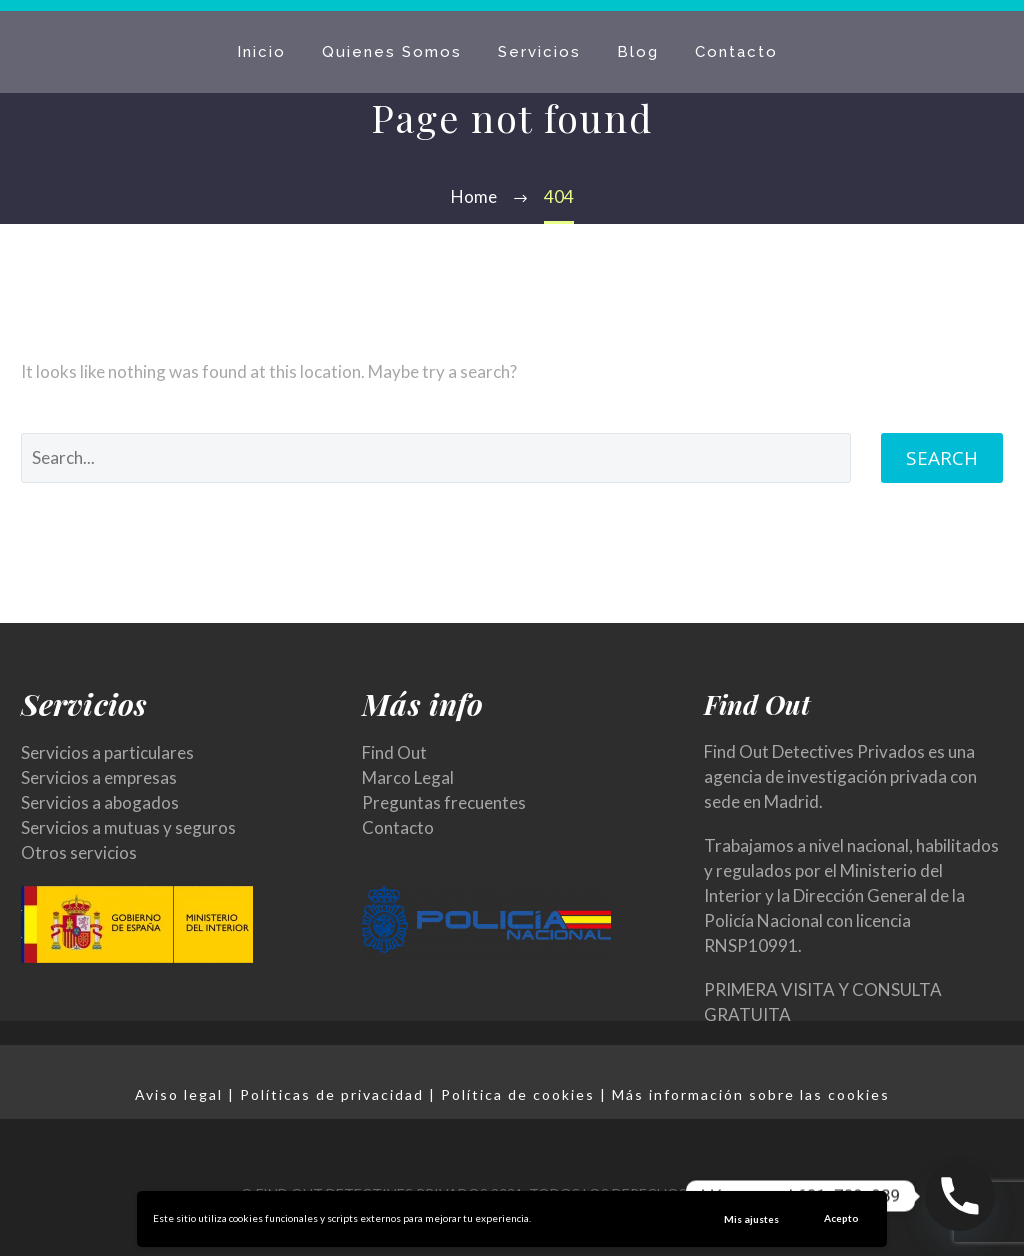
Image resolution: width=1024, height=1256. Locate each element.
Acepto (841, 1218)
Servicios (539, 52)
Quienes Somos (392, 52)
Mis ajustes (751, 1219)
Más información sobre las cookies (751, 1094)
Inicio (261, 52)
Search (942, 458)
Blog (638, 52)
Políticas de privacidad (332, 1094)
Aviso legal (179, 1094)
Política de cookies (518, 1094)
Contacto (736, 52)
